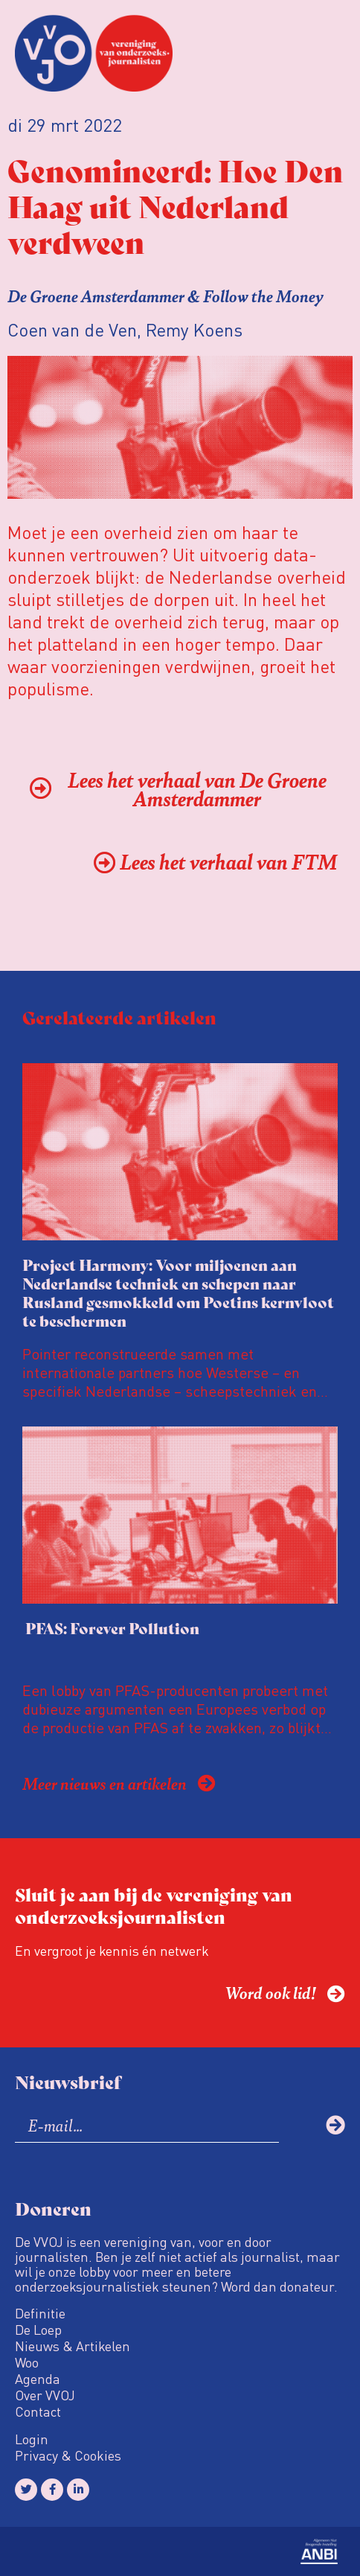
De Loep (38, 2329)
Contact (38, 2411)
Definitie (40, 2313)
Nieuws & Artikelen (72, 2346)
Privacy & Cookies (68, 2455)
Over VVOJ (45, 2395)
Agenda (37, 2379)
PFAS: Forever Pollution (110, 1628)
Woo (27, 2362)
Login (31, 2439)
